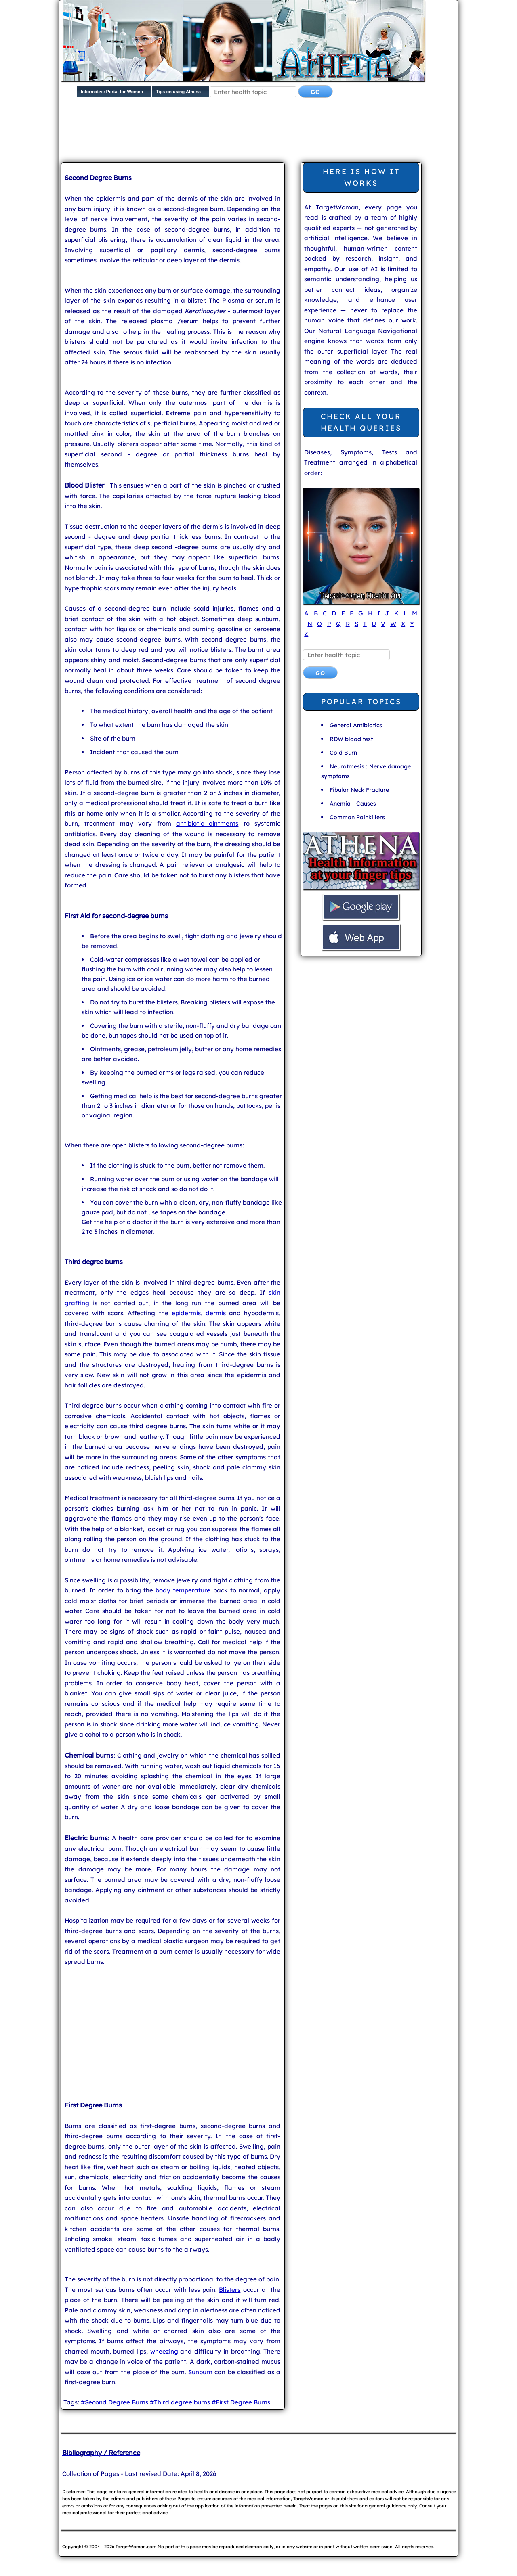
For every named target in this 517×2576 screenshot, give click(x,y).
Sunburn (200, 2372)
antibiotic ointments (207, 823)
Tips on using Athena (178, 91)
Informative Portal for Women (112, 91)
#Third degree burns (180, 2402)
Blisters (229, 2289)
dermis (216, 1313)
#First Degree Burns (241, 2402)
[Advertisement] (257, 131)
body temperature (183, 1590)
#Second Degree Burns (114, 2402)
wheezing (164, 2351)
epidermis (186, 1313)
